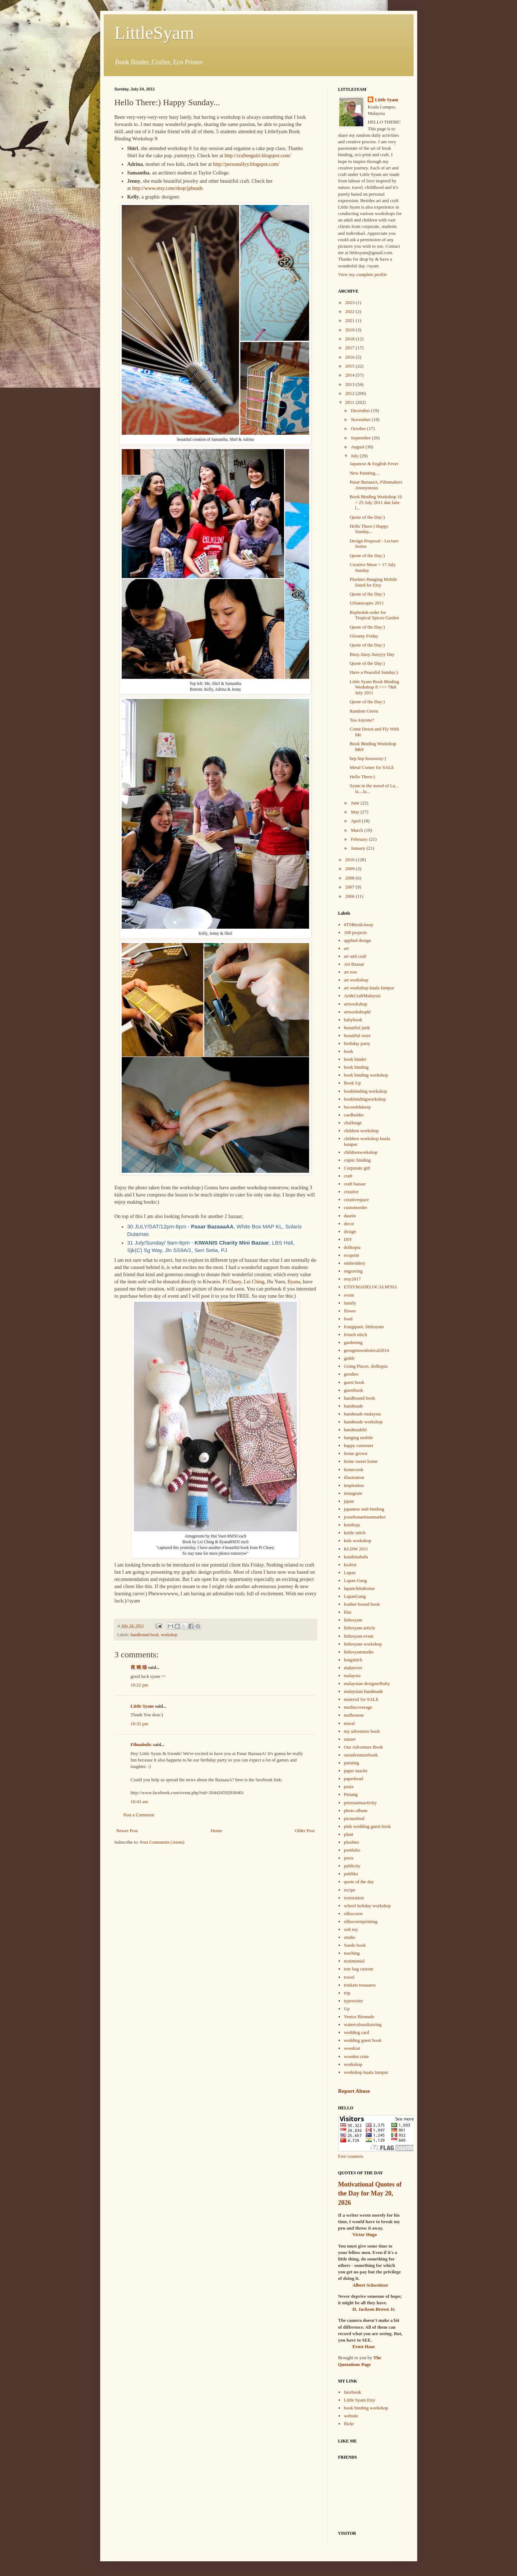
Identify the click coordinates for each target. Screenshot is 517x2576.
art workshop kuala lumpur (369, 987)
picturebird (354, 1818)
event (349, 1295)
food (348, 1318)
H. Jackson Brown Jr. (374, 2309)
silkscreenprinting (360, 1921)
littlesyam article (359, 1627)
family (350, 1303)
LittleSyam (154, 33)
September (361, 437)
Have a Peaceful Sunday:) (374, 672)
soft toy (351, 1929)
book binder (355, 1059)
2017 (350, 347)
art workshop (356, 980)
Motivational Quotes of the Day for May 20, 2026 (370, 2193)
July (355, 455)
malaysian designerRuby (367, 1683)
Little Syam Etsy (359, 2400)
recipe (349, 1890)
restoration (354, 1897)
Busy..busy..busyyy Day (372, 654)
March (357, 830)
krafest (350, 1564)
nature (349, 1739)
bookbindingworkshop (365, 1099)
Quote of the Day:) (367, 517)
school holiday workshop (367, 1905)
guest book (354, 1382)
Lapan (349, 1572)
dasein (350, 1215)
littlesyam (353, 1620)
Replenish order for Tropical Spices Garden (374, 615)
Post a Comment (139, 1814)
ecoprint (351, 1255)
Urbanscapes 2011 (367, 603)
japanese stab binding (364, 1509)
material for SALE (361, 1699)
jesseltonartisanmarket (365, 1517)
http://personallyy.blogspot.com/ (246, 164)
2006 (350, 896)
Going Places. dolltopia (366, 1366)
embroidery (354, 1263)
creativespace (356, 1199)
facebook (352, 2392)
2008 (350, 878)
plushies (351, 1842)
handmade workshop (363, 1421)
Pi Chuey (232, 1281)
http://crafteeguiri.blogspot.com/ (257, 155)
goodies (351, 1374)
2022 (350, 311)
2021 (350, 320)
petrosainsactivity (360, 1802)
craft (348, 1176)
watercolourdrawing (363, 2024)
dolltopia (352, 1247)
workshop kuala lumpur (366, 2072)
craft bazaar (355, 1183)
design (350, 1231)
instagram (353, 1493)
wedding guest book (363, 2040)
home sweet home (361, 1461)
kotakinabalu (356, 1556)
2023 (350, 302)
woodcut (352, 2048)
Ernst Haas (364, 2346)
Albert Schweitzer (370, 2285)
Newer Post (127, 1830)
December (361, 410)
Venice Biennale (359, 2016)
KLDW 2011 (356, 1548)
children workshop (361, 1130)
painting (351, 1762)
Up (347, 2008)
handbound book (145, 1635)
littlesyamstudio (359, 1652)
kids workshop (357, 1540)
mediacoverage (358, 1707)
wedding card (356, 2032)
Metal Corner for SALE (372, 767)
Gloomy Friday (364, 636)
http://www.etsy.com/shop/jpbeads (167, 188)
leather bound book (362, 1604)
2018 (350, 338)
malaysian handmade (363, 1691)
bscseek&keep (357, 1107)
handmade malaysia (362, 1414)
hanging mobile (358, 1437)
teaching (352, 1953)
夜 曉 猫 (139, 1667)
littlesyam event (359, 1636)
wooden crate (356, 2056)
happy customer (359, 1445)
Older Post (305, 1830)
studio (349, 1937)
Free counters (350, 2156)
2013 (350, 384)
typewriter (353, 2000)
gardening (353, 1342)
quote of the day (359, 1881)
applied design (357, 940)
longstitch (353, 1659)
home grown (355, 1453)
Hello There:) (362, 776)
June (355, 803)
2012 (350, 393)
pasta (349, 1786)
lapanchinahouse (359, 1588)
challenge (353, 1122)
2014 (350, 375)
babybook (353, 1019)
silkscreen (353, 1913)
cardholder (354, 1114)
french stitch (355, 1334)
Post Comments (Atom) (162, 1842)
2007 (350, 887)
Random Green (364, 711)
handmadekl (355, 1429)
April (356, 820)
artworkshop (355, 1004)
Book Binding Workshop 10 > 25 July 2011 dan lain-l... (376, 502)
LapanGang (355, 1596)
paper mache (356, 1770)
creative (351, 1191)
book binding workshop (366, 1075)
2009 (350, 868)
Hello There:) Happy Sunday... (369, 529)
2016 (350, 357)
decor (349, 1223)
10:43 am (139, 1801)
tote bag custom (358, 1968)
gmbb (349, 1358)
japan (349, 1501)
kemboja (352, 1524)
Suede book (355, 1945)
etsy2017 (352, 1279)
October (359, 428)
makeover (353, 1667)
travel (349, 1977)
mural (349, 1723)
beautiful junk (357, 1027)
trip (347, 1993)
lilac (348, 1612)
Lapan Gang (355, 1580)
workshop (169, 1635)
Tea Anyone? (362, 720)
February (360, 839)
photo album (355, 1810)
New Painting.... (365, 473)
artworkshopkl (357, 1011)
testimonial (354, 1961)
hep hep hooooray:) (368, 758)
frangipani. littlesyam (364, 1326)
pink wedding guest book (367, 1826)
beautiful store (357, 1035)
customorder (355, 1207)
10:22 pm (139, 1685)
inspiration (354, 1485)
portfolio (352, 1850)
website (351, 2415)
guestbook (353, 1390)
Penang (351, 1794)
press (349, 1858)
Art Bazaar (354, 964)
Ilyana (294, 1281)
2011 (350, 402)
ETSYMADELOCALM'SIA (370, 1286)
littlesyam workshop (363, 1644)
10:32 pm (139, 1723)
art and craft (355, 956)
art (346, 948)
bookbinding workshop (365, 1091)
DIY (348, 1239)
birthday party (357, 1043)
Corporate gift (357, 1168)
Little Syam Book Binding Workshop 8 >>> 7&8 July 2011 (374, 687)
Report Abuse (354, 2091)
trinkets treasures (360, 1985)
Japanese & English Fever (374, 463)
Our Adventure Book (363, 1747)
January (359, 848)
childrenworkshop (361, 1152)
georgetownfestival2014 (366, 1350)
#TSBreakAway (359, 924)
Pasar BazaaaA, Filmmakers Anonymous (376, 484)
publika (351, 1873)
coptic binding (357, 1160)
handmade (353, 1406)
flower (350, 1310)
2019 (350, 329)
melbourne (354, 1715)
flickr (349, 2423)
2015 (350, 366)
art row (350, 972)
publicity (352, 1865)
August (358, 446)
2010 (350, 859)
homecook (353, 1469)
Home (216, 1830)
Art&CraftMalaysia (362, 995)
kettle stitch (354, 1532)
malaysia (352, 1675)
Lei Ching (254, 1281)
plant (348, 1834)
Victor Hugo (365, 2234)
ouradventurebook (361, 1755)
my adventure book (362, 1731)
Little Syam (142, 1706)
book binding (356, 1067)
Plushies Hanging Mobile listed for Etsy (373, 582)
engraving (353, 1271)
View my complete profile (362, 274)
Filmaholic (141, 1744)
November (361, 419)
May (355, 812)
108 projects (355, 932)
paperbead (353, 1778)
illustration (354, 1477)
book (348, 1051)
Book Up (352, 1083)
